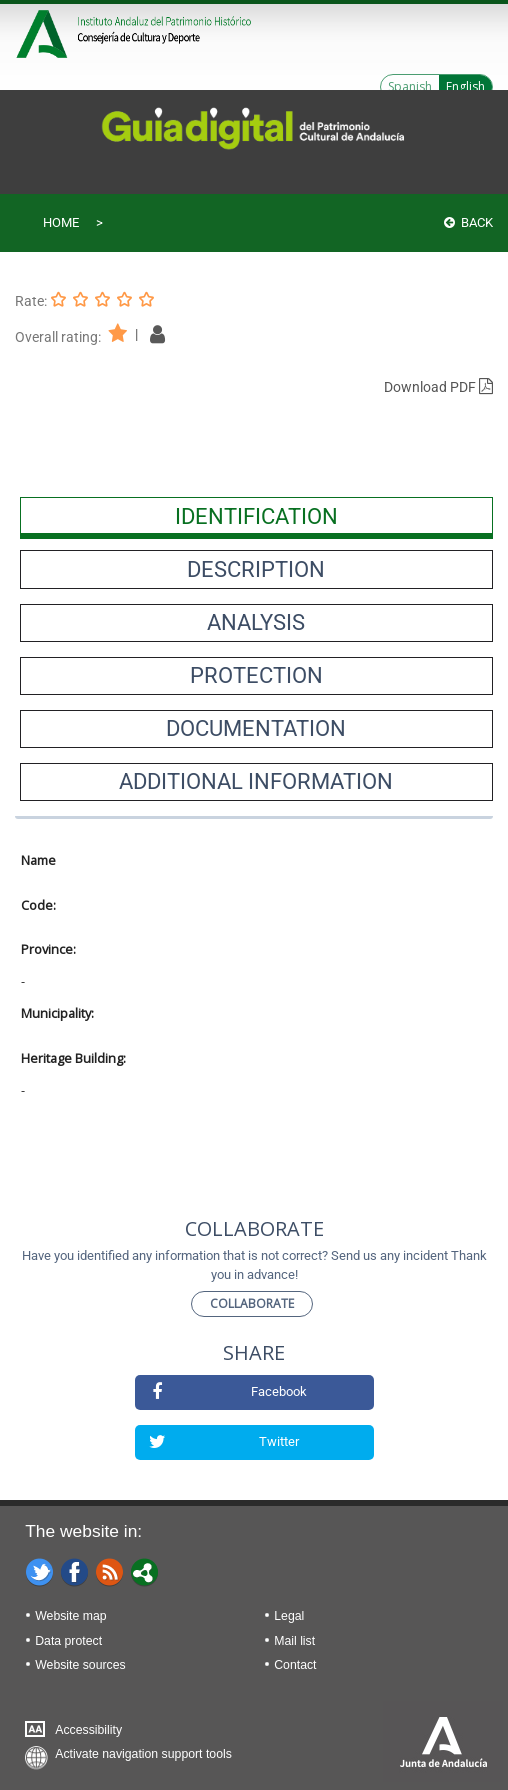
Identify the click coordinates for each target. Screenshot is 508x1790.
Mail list (294, 1641)
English (465, 86)
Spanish (410, 86)
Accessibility (88, 1730)
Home (61, 222)
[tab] (256, 516)
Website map (70, 1616)
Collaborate (252, 1303)
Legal (289, 1616)
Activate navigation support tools (143, 1754)
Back (468, 222)
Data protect (68, 1641)
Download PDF (438, 387)
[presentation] (256, 516)
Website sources (80, 1665)
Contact (295, 1665)
